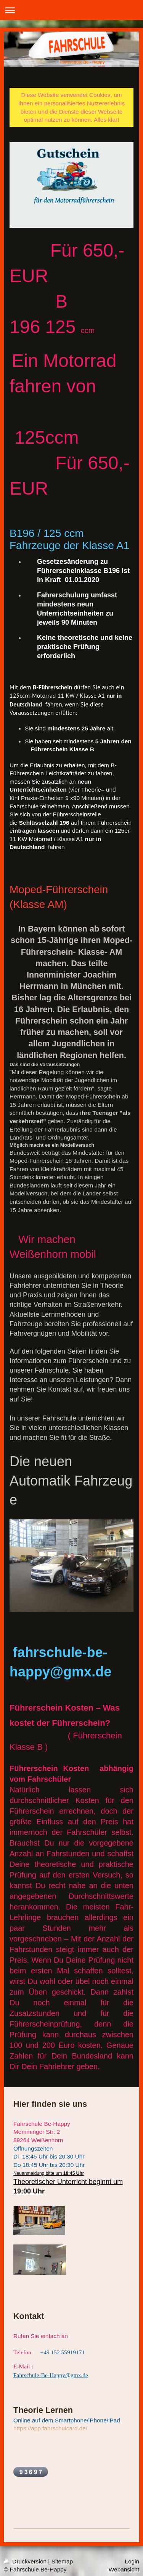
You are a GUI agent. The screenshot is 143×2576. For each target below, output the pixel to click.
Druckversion (26, 2560)
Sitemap (62, 2560)
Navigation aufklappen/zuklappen (71, 10)
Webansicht (124, 2568)
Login (132, 2560)
